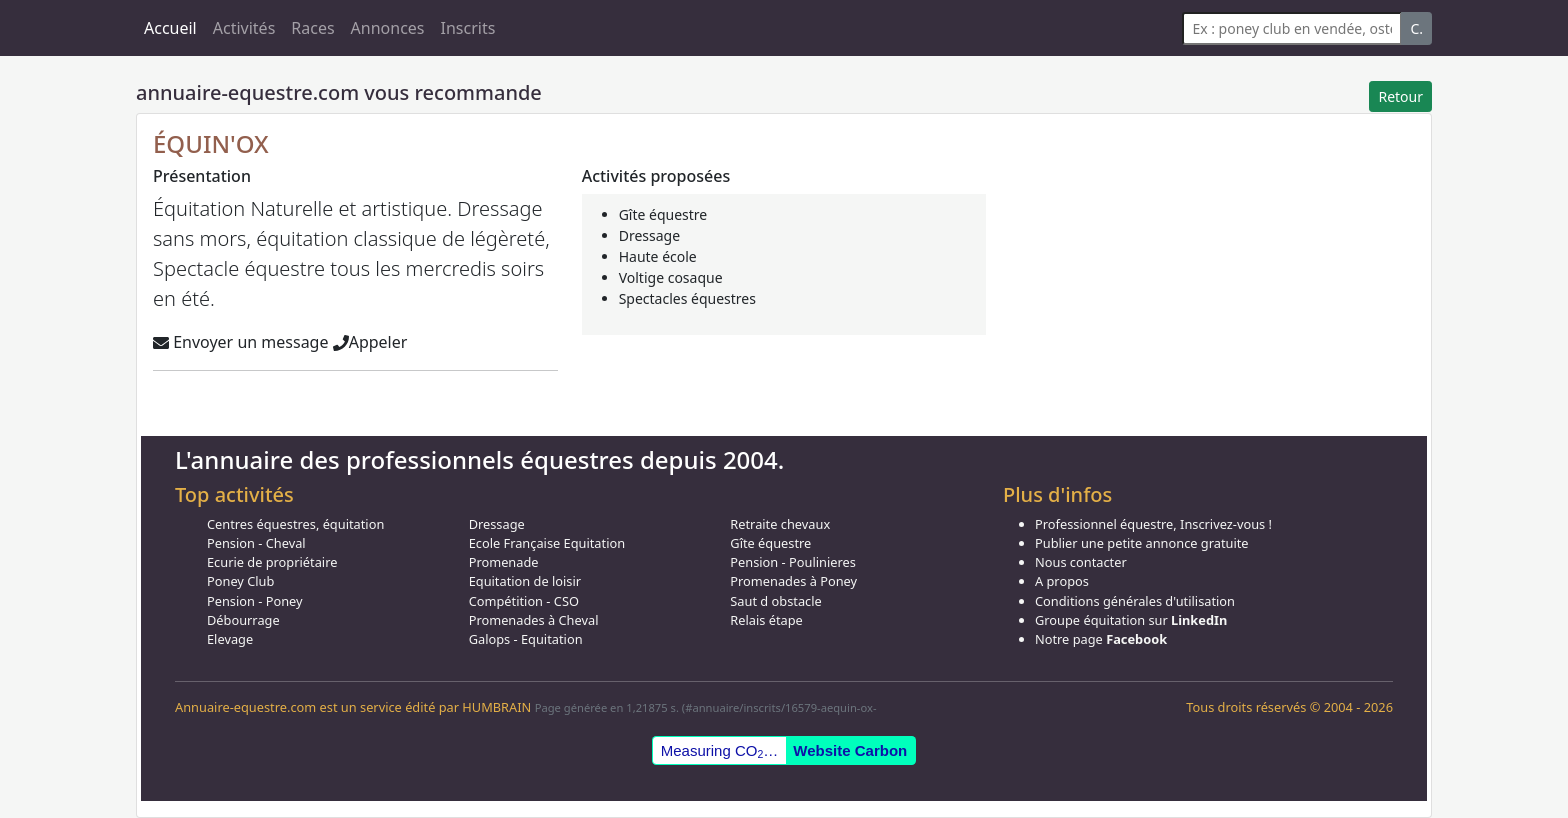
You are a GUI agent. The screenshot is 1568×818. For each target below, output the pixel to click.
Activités (244, 28)
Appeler (370, 342)
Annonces (388, 28)
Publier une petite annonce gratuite (1142, 543)
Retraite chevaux (780, 524)
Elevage (230, 639)
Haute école (658, 256)
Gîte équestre (663, 214)
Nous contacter (1081, 562)
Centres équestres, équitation (295, 524)
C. (1416, 28)
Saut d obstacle (775, 601)
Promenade (504, 562)
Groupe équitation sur (1131, 620)
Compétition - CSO (524, 601)
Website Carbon (850, 750)
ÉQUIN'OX (211, 143)
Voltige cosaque (671, 277)
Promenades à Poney (793, 581)
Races (312, 28)
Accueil (170, 28)
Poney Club (240, 581)
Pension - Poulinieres (793, 562)
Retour (1400, 96)
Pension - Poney (255, 601)
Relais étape (766, 620)
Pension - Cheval (256, 543)
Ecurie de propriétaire (272, 562)
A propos (1062, 581)
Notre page (1101, 639)
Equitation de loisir (525, 581)
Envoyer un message (240, 342)
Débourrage (243, 620)
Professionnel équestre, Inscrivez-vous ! (1153, 524)
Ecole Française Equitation (547, 543)
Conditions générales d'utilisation (1135, 601)
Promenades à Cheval (534, 620)
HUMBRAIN (496, 707)
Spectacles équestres (687, 298)
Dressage (649, 235)
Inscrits (468, 28)
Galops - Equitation (526, 639)
